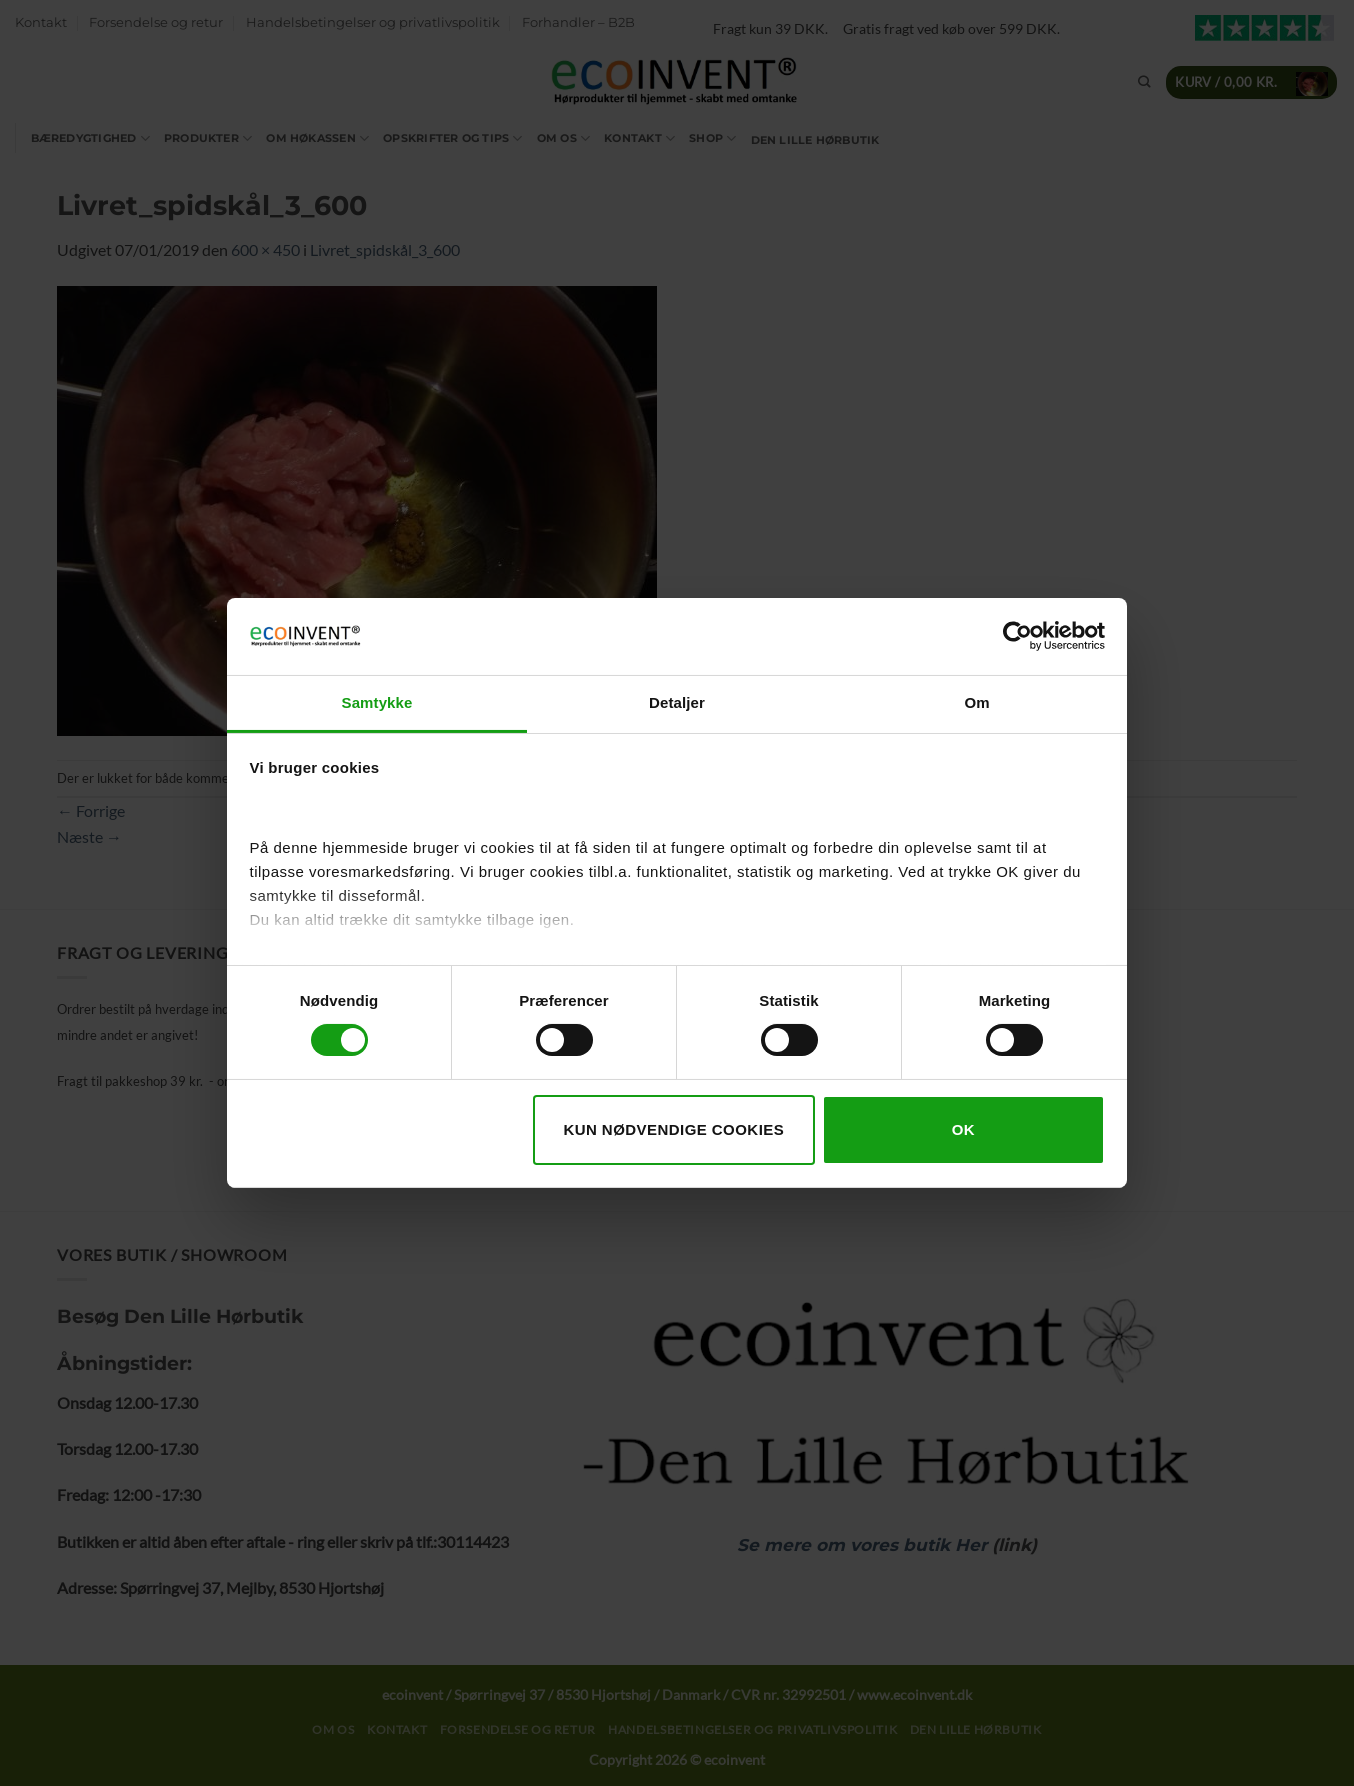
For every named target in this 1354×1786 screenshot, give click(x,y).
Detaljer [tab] (677, 702)
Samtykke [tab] (377, 702)
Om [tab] (976, 702)
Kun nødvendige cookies (673, 1129)
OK (963, 1129)
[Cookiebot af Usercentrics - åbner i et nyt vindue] (1017, 636)
